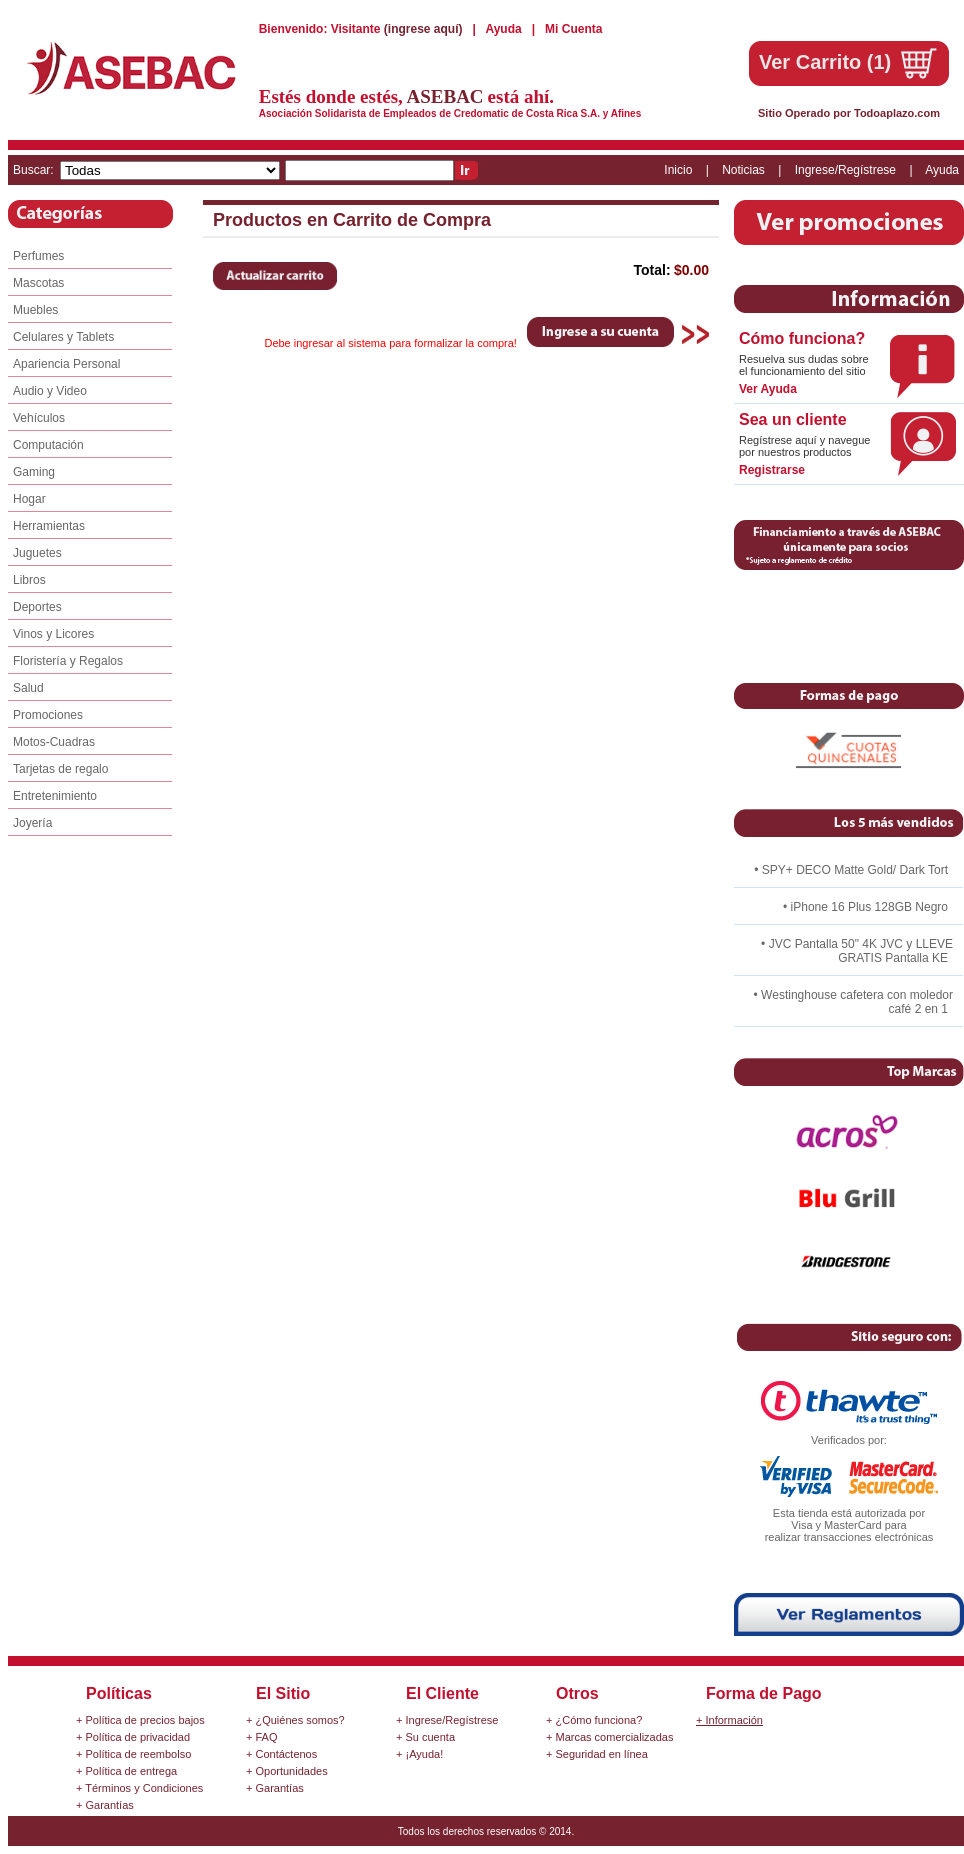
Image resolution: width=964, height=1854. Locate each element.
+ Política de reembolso (133, 1754)
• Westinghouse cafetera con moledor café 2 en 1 (853, 1002)
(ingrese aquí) (425, 29)
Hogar (29, 499)
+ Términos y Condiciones (139, 1788)
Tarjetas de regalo (60, 769)
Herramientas (49, 526)
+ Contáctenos (281, 1754)
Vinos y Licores (53, 634)
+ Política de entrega (126, 1771)
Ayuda (505, 29)
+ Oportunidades (287, 1771)
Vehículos (39, 418)
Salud (28, 688)
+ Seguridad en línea (597, 1754)
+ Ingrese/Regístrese (447, 1720)
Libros (29, 580)
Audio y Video (50, 391)
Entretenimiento (55, 796)
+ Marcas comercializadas (609, 1737)
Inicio (678, 170)
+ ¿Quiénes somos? (295, 1720)
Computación (48, 445)
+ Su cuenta (425, 1737)
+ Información (729, 1720)
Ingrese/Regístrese (845, 170)
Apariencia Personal (66, 364)
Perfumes (38, 256)
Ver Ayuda (768, 389)
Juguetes (37, 553)
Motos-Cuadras (54, 742)
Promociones (48, 715)
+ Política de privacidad (133, 1737)
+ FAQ (262, 1737)
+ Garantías (105, 1805)
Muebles (35, 310)
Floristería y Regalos (68, 661)
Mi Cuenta (573, 29)
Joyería (32, 823)
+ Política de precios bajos (140, 1720)
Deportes (37, 607)
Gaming (34, 472)
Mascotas (38, 283)
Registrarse (772, 470)
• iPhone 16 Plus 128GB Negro (865, 907)
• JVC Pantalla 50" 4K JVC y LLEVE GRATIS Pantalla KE (857, 951)
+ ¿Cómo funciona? (594, 1720)
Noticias (743, 170)
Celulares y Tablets (63, 337)
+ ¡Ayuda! (419, 1754)
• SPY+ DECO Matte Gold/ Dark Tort (851, 870)
